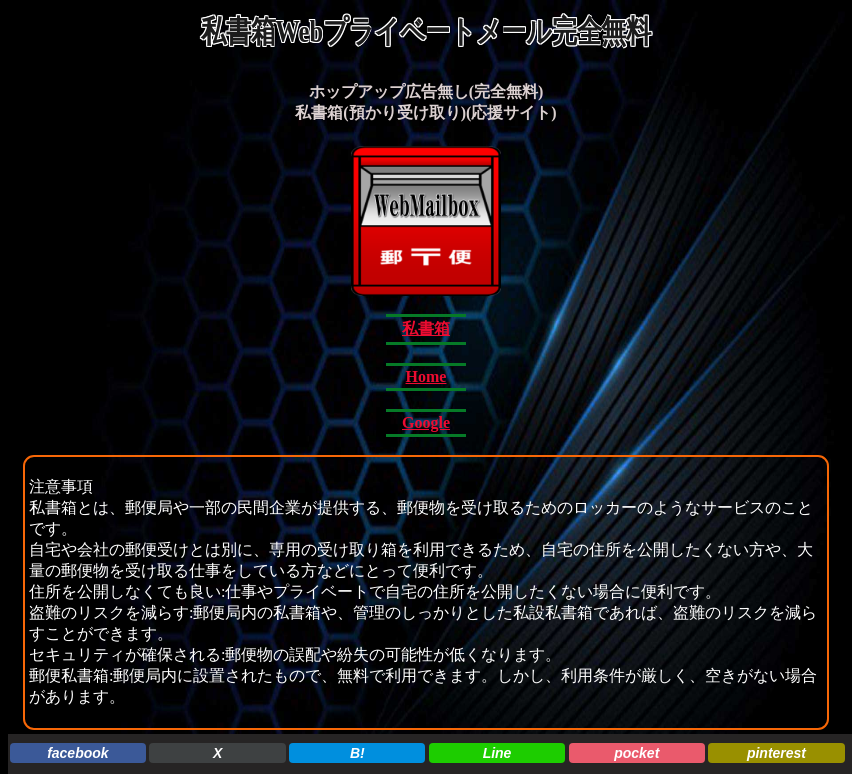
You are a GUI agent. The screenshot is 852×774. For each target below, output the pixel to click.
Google (426, 422)
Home (426, 376)
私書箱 (426, 328)
